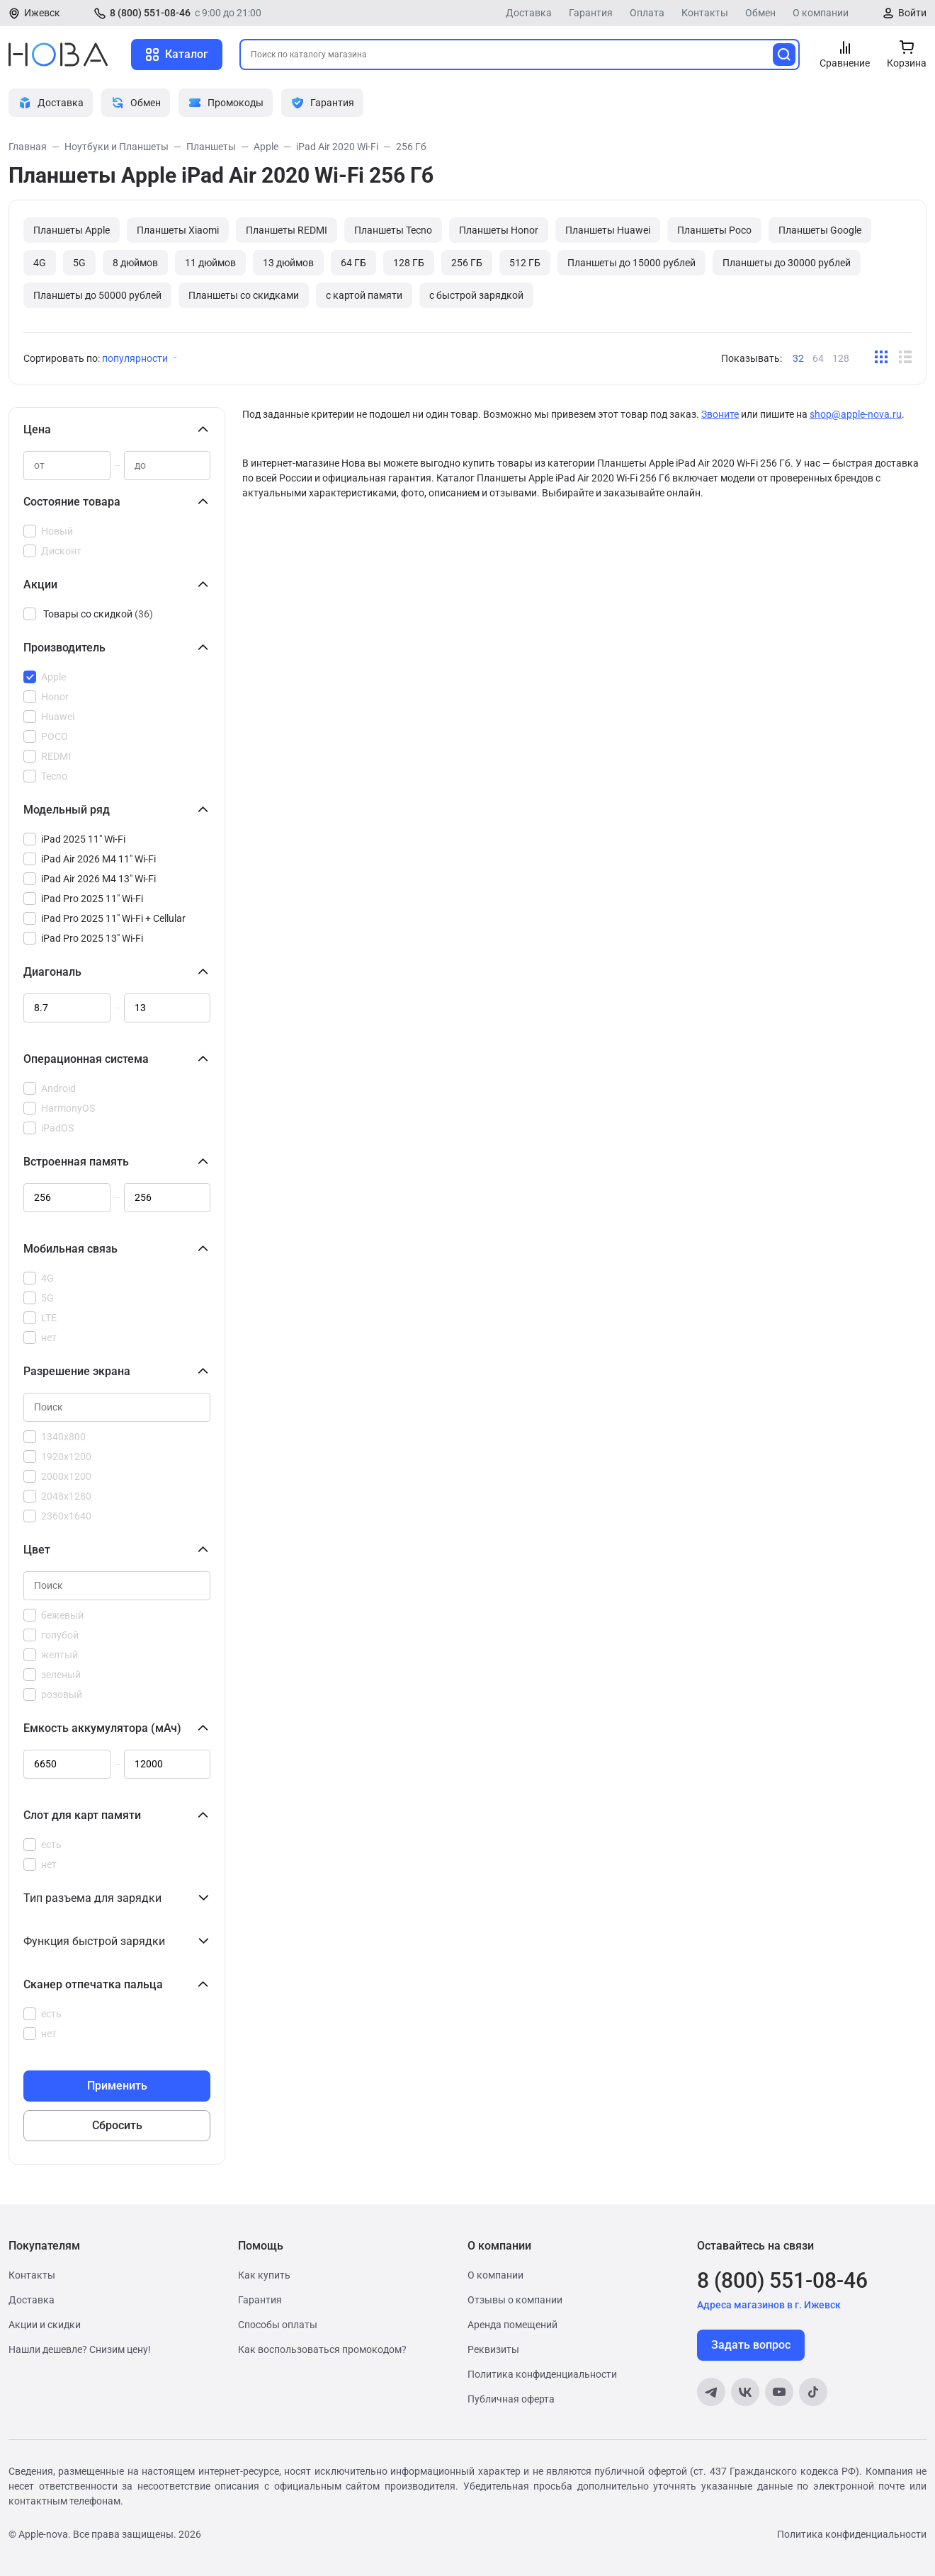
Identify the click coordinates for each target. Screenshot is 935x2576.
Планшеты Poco (714, 230)
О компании (821, 12)
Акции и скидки (44, 2324)
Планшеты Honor (498, 230)
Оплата (647, 12)
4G (39, 262)
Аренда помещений (512, 2324)
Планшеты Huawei (607, 230)
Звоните (720, 414)
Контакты (704, 12)
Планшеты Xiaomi (178, 230)
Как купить (264, 2275)
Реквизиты (493, 2349)
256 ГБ (466, 262)
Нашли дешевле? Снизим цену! (79, 2349)
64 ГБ (353, 262)
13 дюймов (288, 262)
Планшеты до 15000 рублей (631, 262)
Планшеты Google (819, 230)
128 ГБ (408, 262)
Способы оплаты (277, 2324)
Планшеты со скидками (243, 295)
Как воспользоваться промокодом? (322, 2349)
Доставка (529, 12)
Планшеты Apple (71, 230)
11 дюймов (210, 262)
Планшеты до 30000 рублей (786, 262)
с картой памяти (364, 295)
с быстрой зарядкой (476, 295)
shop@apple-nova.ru (856, 414)
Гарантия (591, 12)
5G (79, 262)
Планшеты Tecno (393, 230)
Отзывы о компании (515, 2300)
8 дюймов (135, 262)
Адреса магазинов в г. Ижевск (769, 2304)
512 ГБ (524, 262)
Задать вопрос (750, 2345)
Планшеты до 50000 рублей (97, 295)
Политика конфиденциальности (542, 2374)
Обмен (760, 12)
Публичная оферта (511, 2399)
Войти (912, 12)
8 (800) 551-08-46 (150, 12)
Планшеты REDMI (286, 230)
